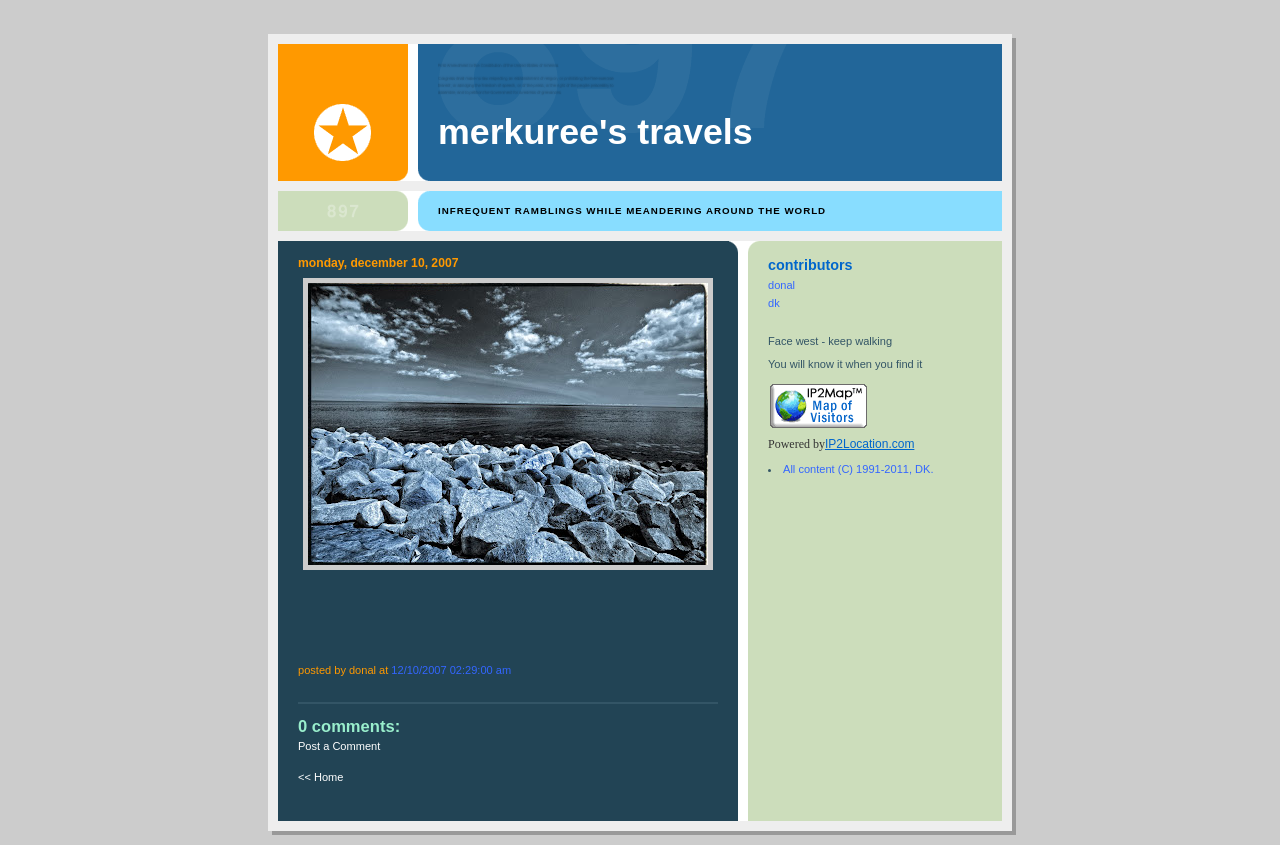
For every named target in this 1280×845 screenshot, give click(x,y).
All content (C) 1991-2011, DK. (858, 469)
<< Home (320, 777)
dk (774, 303)
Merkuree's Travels (595, 132)
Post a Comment (339, 746)
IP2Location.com (869, 444)
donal (781, 285)
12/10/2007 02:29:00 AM (451, 670)
